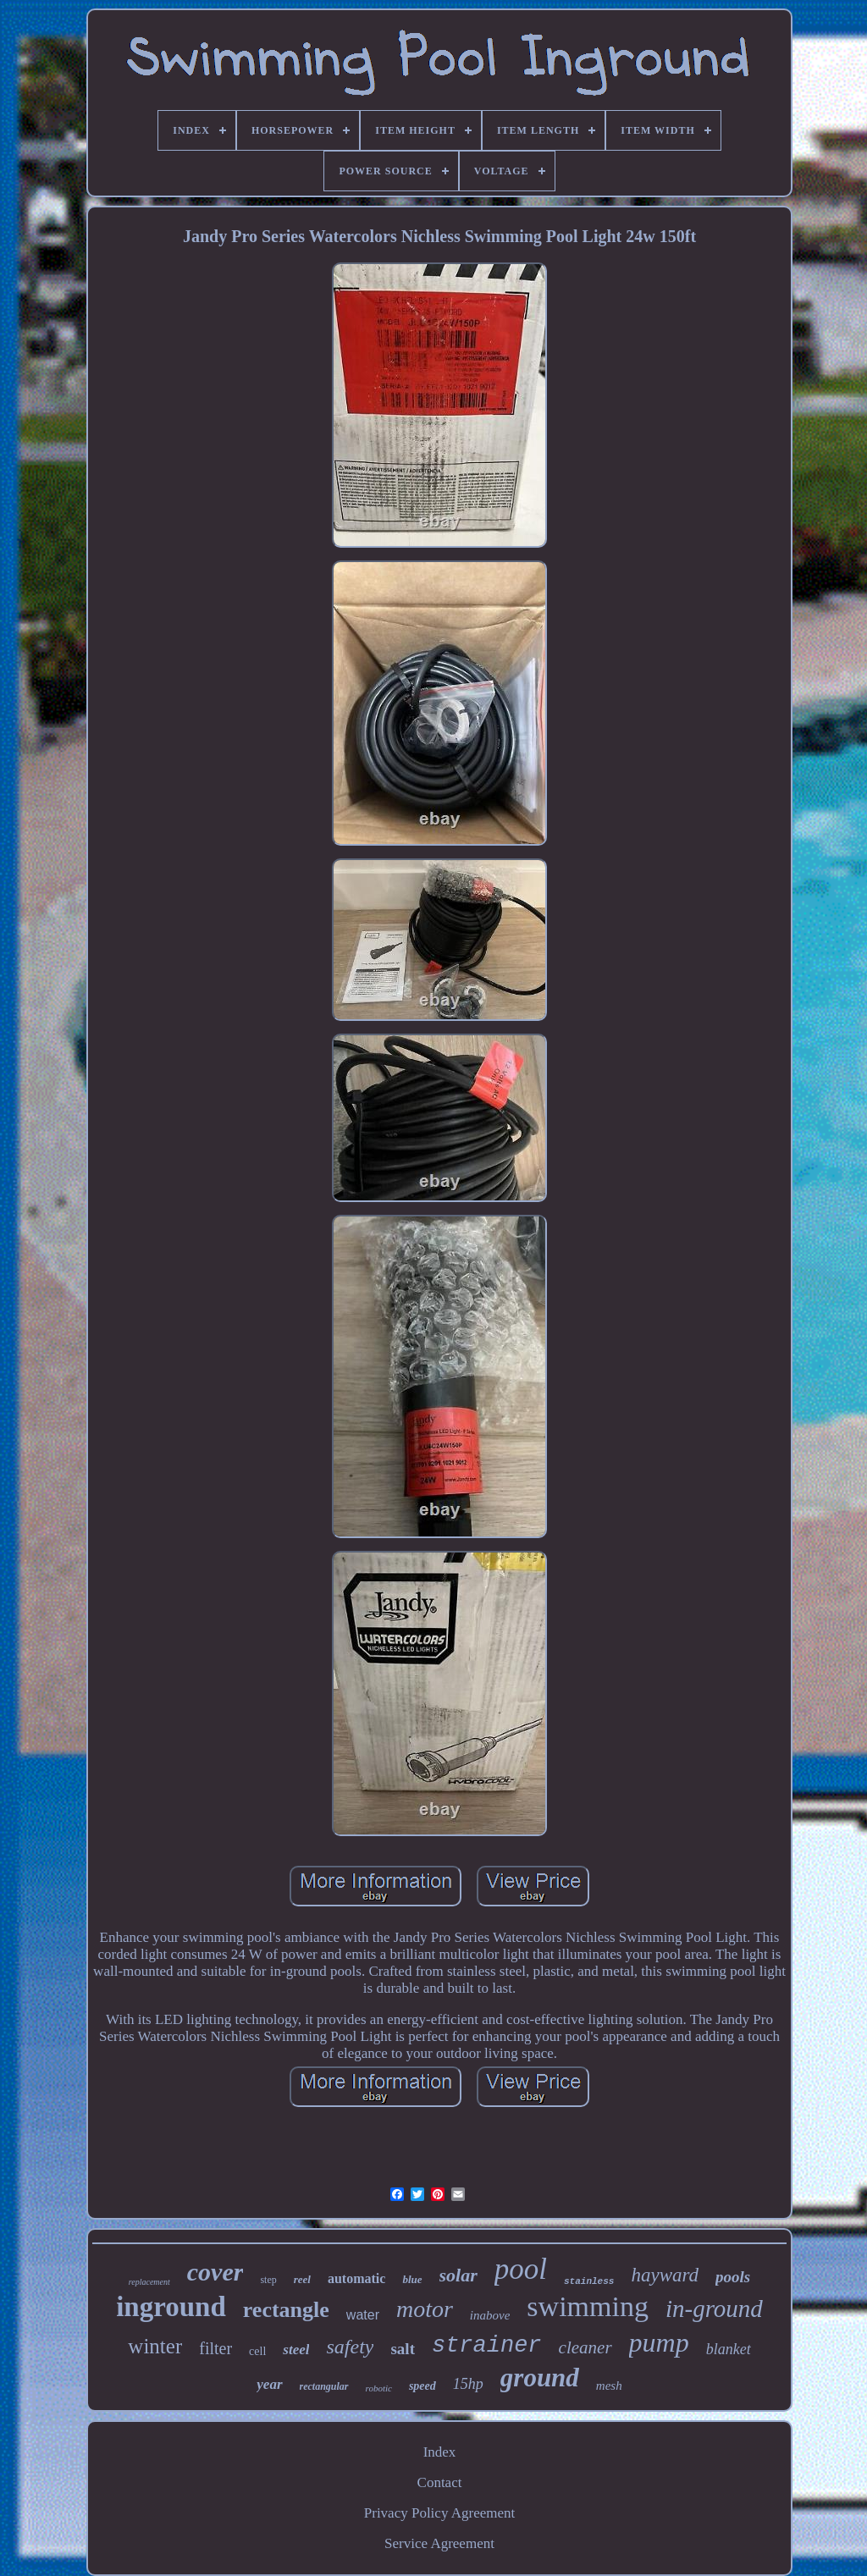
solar (458, 2275)
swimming (588, 2306)
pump (659, 2342)
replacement (149, 2281)
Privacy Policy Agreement (439, 2513)
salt (402, 2349)
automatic (356, 2278)
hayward (665, 2275)
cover (215, 2272)
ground (539, 2377)
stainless (589, 2281)
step (268, 2280)
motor (424, 2309)
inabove (490, 2315)
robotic (379, 2388)
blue (412, 2279)
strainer (487, 2345)
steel (296, 2350)
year (269, 2384)
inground (171, 2307)
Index (439, 2452)
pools (732, 2277)
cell (257, 2351)
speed (422, 2386)
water (362, 2315)
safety (349, 2347)
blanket (728, 2349)
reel (302, 2279)
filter (215, 2348)
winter (155, 2346)
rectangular (324, 2386)
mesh (609, 2385)
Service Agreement (439, 2543)
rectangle (286, 2309)
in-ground (714, 2308)
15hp (468, 2383)
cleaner (585, 2347)
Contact (439, 2482)
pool (520, 2269)
